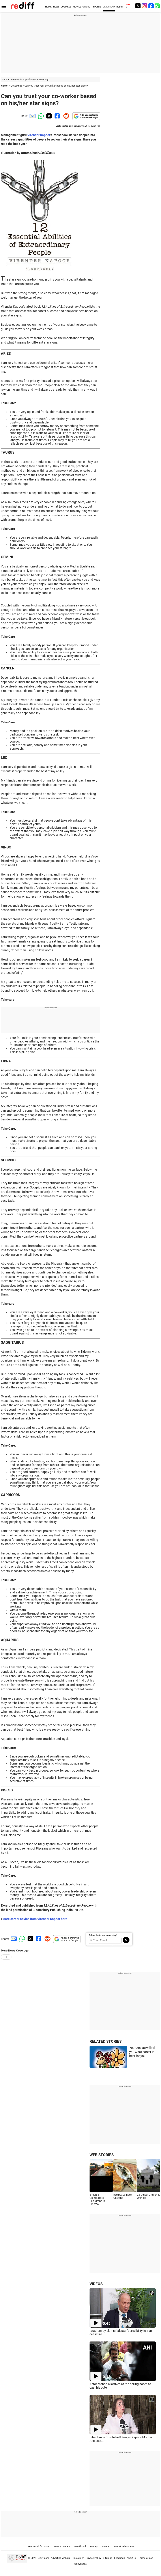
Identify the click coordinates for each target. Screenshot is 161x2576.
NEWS (56, 6)
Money (93, 2546)
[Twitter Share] (48, 116)
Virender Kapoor (38, 135)
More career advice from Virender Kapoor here (34, 1919)
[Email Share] (32, 116)
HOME (48, 6)
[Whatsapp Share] (40, 116)
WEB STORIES (102, 2155)
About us (132, 2558)
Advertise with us (60, 2558)
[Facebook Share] (57, 116)
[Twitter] (138, 5)
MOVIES (77, 6)
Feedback (119, 2558)
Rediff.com (43, 2558)
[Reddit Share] (65, 116)
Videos (105, 2546)
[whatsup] (157, 5)
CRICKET (87, 6)
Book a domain (62, 2546)
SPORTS (97, 6)
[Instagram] (144, 5)
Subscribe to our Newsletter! (103, 1935)
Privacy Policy (93, 2558)
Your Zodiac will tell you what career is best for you (142, 2052)
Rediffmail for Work (38, 2546)
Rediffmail (80, 2546)
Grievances (80, 2564)
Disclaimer (78, 2558)
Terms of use (146, 2558)
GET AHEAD (109, 6)
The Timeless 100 (124, 2546)
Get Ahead (16, 85)
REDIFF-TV (121, 6)
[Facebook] (151, 5)
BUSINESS (66, 6)
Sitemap (107, 2558)
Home (4, 85)
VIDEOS (96, 2284)
